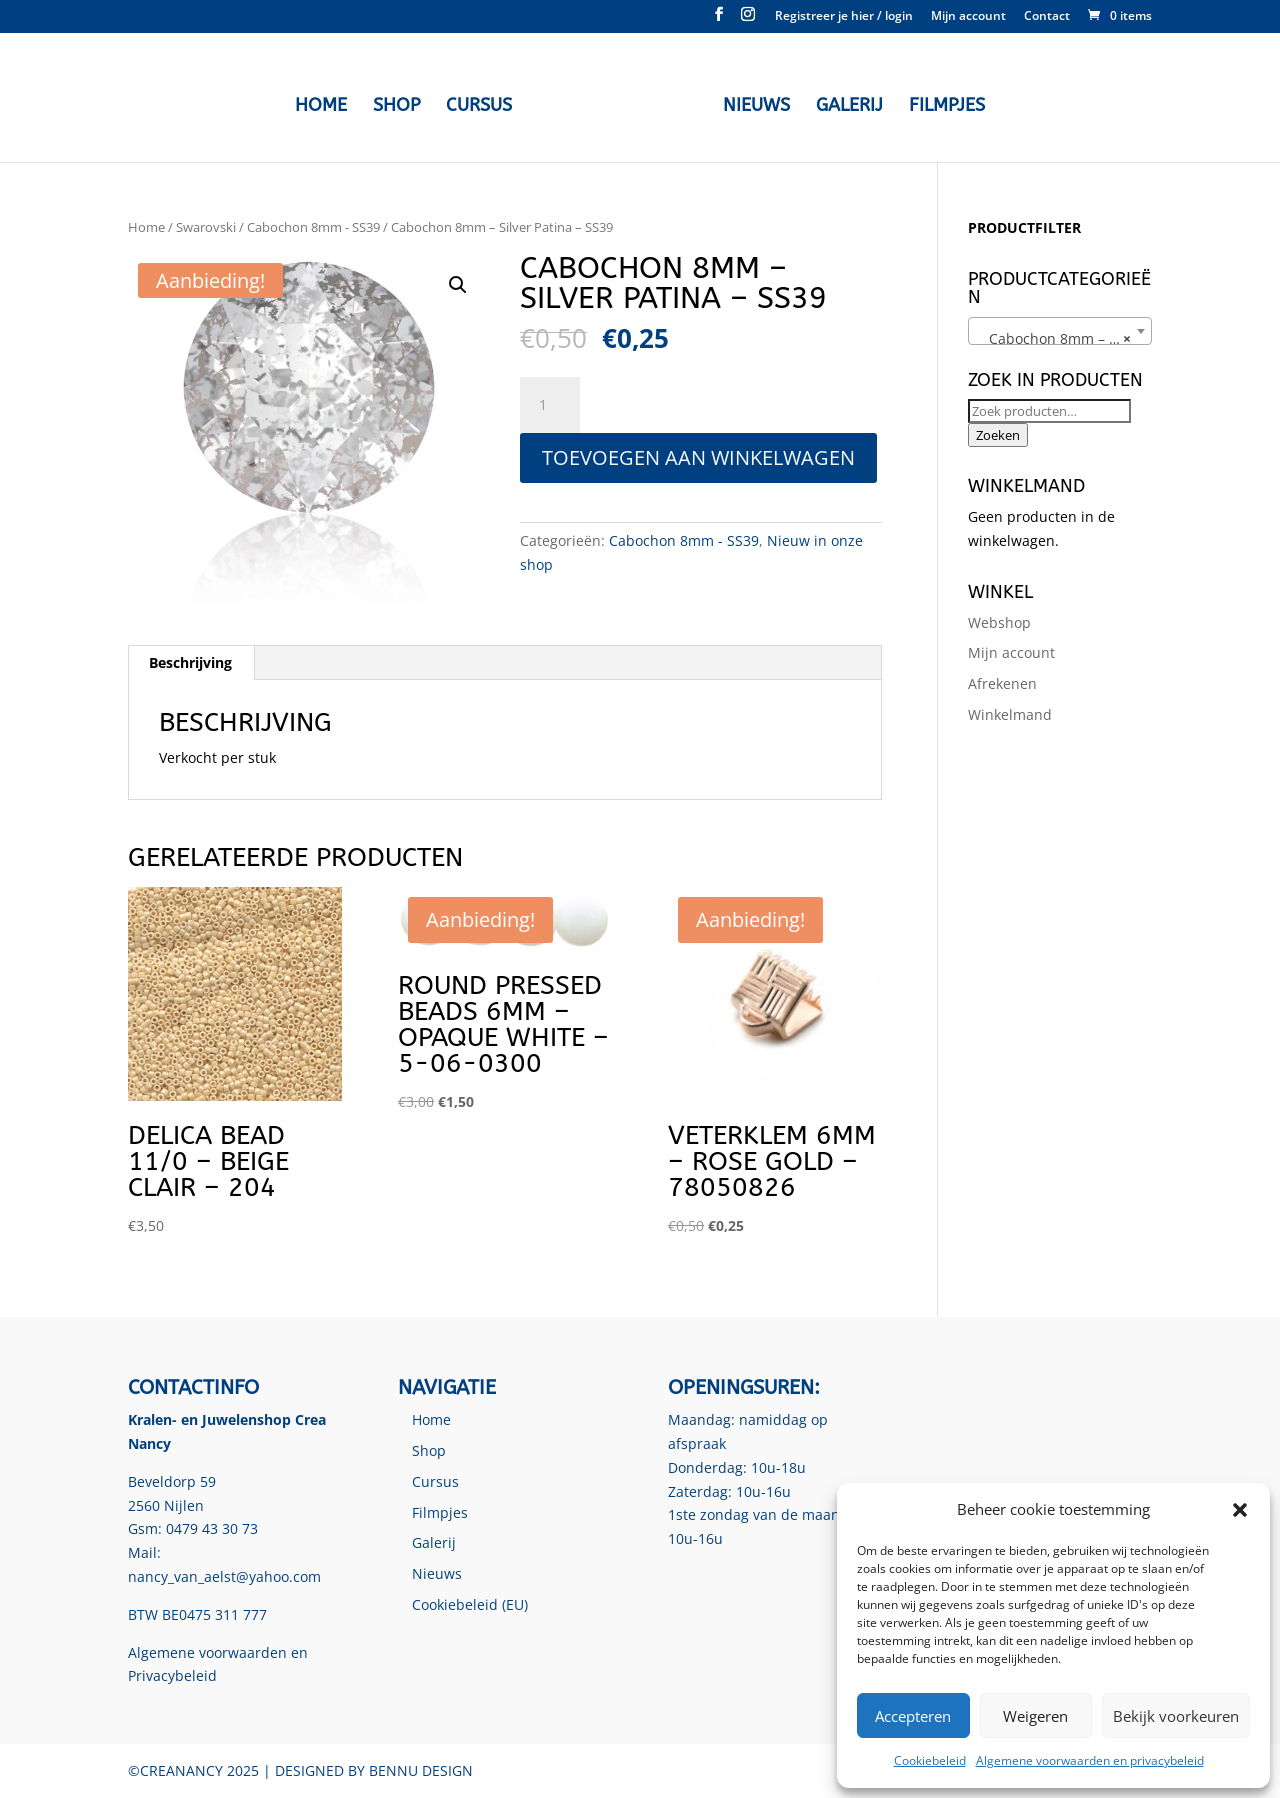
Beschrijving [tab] (190, 662)
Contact (1047, 17)
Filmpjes (942, 104)
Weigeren (1035, 1716)
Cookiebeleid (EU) (470, 1604)
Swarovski (206, 227)
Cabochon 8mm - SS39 (313, 227)
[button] (1240, 1510)
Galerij (844, 104)
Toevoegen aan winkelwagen (698, 457)
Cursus (484, 104)
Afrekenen (1002, 683)
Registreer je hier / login (844, 17)
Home (326, 104)
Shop (401, 104)
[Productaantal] (550, 405)
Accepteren (913, 1716)
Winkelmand (1010, 714)
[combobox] (1060, 331)
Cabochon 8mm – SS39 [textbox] (1059, 339)
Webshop (999, 622)
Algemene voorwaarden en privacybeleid (1090, 1760)
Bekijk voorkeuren (1176, 1716)
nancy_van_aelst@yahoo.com (224, 1576)
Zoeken (998, 435)
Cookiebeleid (930, 1760)
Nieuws (751, 104)
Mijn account (968, 17)
